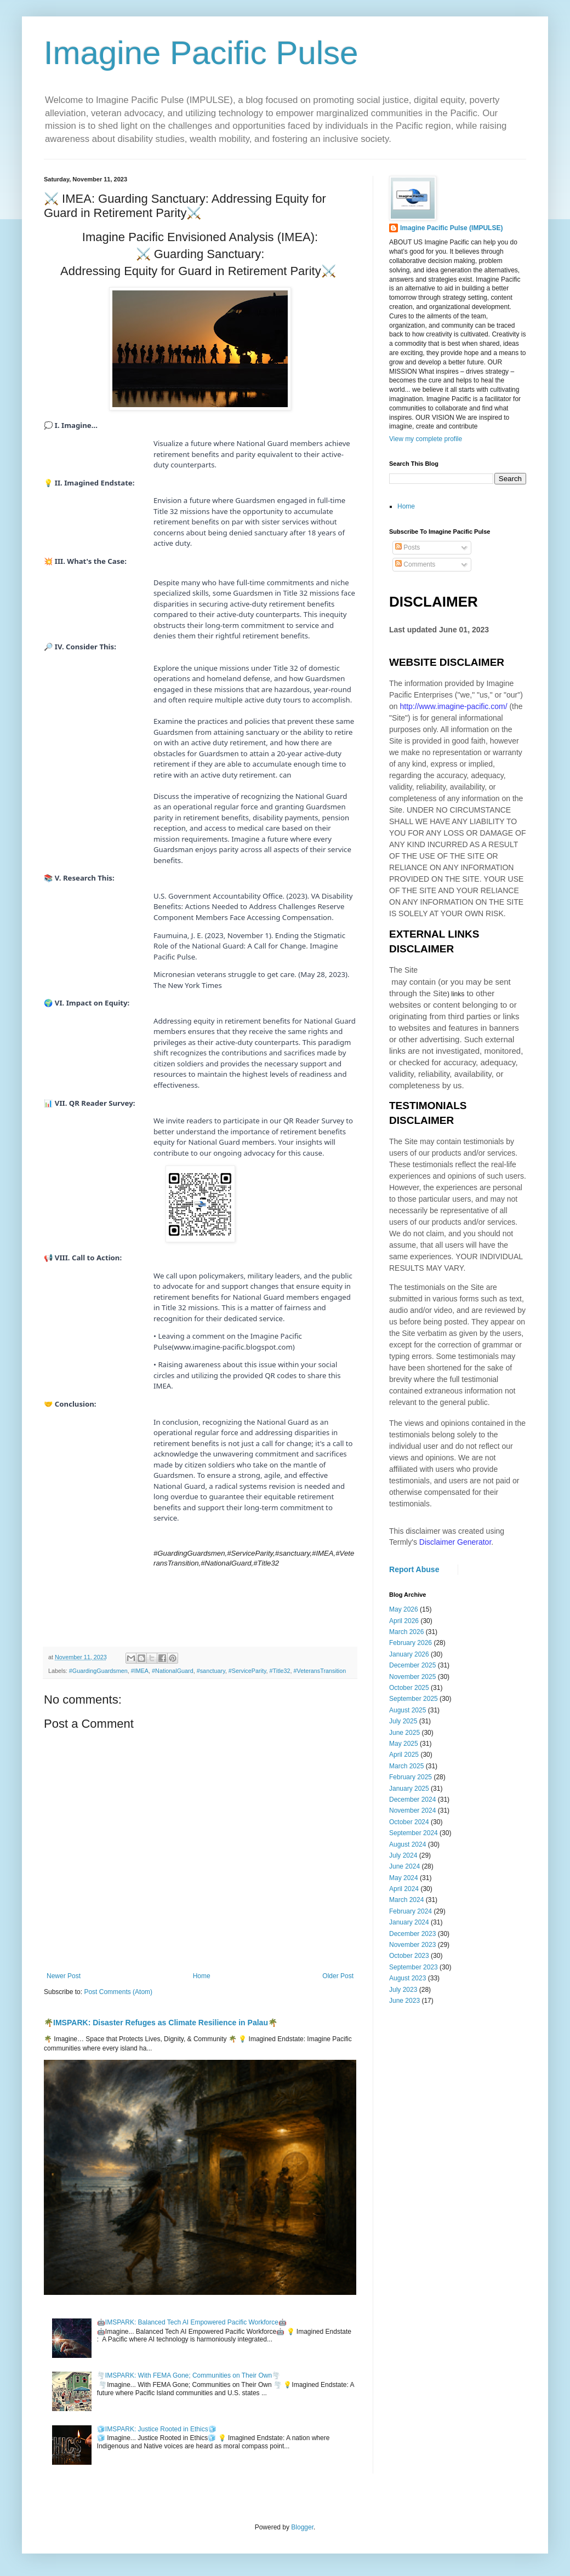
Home (201, 1976)
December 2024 (412, 1799)
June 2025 (404, 1733)
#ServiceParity (247, 1670)
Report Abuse (414, 1569)
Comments (415, 564)
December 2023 (412, 1934)
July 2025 (403, 1721)
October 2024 (409, 1822)
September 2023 (413, 1967)
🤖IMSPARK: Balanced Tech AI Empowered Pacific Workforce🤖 (192, 2322)
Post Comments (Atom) (118, 1992)
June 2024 (404, 1866)
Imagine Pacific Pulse (201, 53)
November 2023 (412, 1945)
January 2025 (409, 1788)
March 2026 (406, 1632)
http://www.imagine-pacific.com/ (453, 706)
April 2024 (404, 1889)
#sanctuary (211, 1670)
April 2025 (404, 1754)
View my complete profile (425, 439)
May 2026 (403, 1609)
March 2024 (406, 1900)
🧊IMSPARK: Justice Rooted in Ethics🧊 (156, 2429)
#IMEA (140, 1670)
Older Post (338, 1976)
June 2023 (404, 2000)
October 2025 (409, 1688)
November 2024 (412, 1810)
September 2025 (413, 1699)
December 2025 (412, 1665)
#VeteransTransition (320, 1670)
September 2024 (413, 1833)
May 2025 (403, 1743)
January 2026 (409, 1654)
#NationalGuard (172, 1670)
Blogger (302, 2527)
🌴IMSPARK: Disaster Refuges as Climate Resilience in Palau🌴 (160, 2022)
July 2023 (403, 1990)
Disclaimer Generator (455, 1542)
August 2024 (407, 1844)
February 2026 (410, 1643)
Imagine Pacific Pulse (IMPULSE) (451, 228)
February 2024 (410, 1911)
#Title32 (280, 1670)
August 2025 (407, 1710)
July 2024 (403, 1855)
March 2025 (406, 1766)
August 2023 (407, 1978)
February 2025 (410, 1777)
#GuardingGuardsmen (98, 1670)
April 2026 (404, 1621)
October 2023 (409, 1956)
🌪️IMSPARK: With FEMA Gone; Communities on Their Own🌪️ (188, 2375)
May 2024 (403, 1878)
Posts (407, 547)
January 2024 (409, 1922)
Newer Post (64, 1976)
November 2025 (412, 1677)
